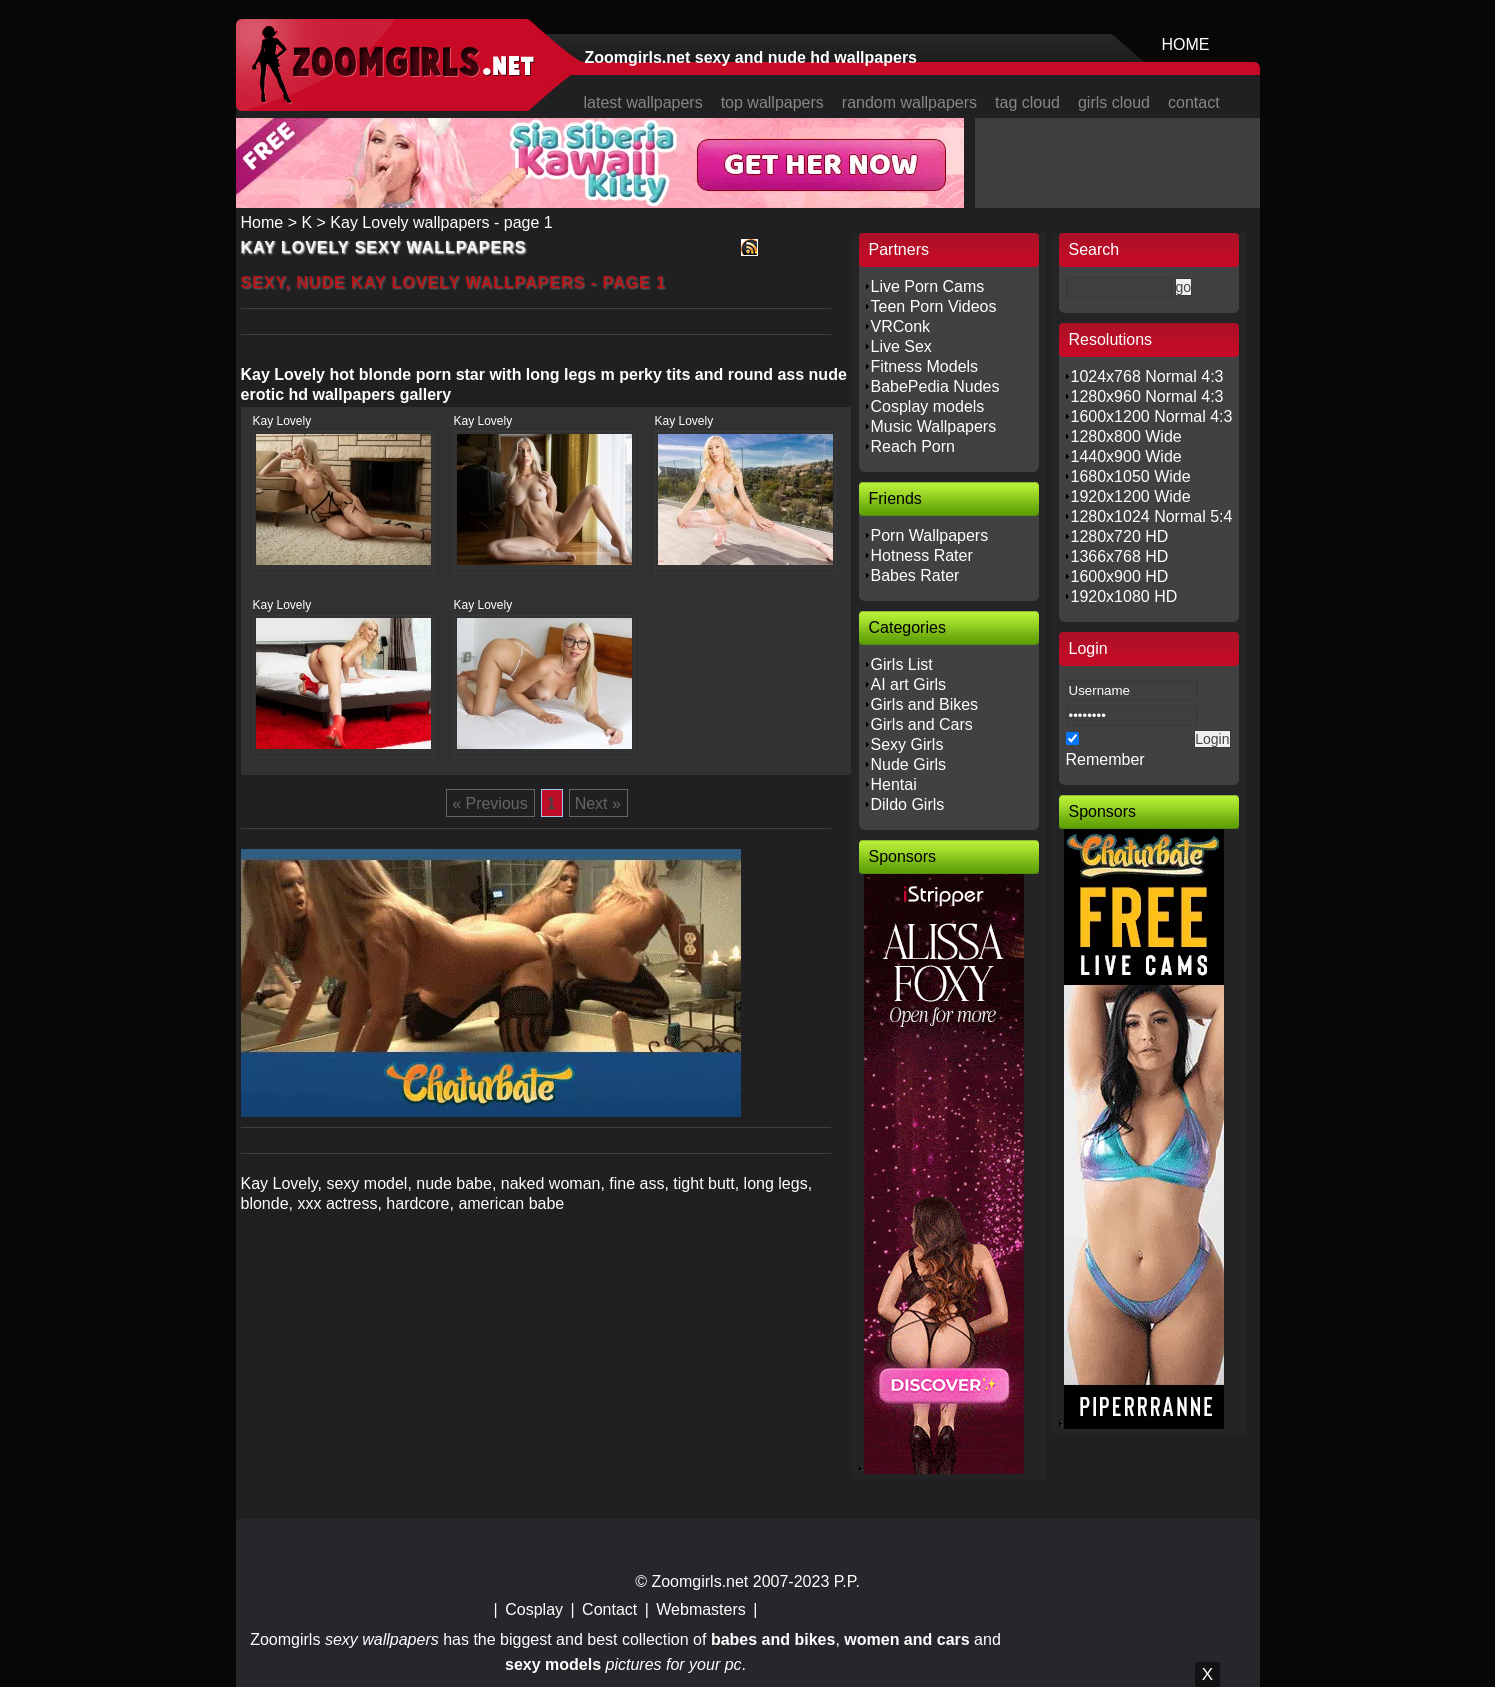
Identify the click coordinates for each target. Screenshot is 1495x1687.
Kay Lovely (282, 421)
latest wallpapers (643, 102)
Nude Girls (909, 764)
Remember (1105, 759)
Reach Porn (913, 446)
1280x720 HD (1120, 536)
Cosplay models (928, 406)
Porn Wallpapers (930, 535)
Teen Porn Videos (934, 306)
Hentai (894, 784)
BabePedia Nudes (935, 386)
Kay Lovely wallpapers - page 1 (441, 222)
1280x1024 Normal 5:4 (1152, 516)
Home (262, 222)
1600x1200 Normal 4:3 (1152, 416)
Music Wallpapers (934, 426)
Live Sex (901, 346)
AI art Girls (909, 684)
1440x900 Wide (1126, 456)
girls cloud (1114, 102)
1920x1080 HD (1124, 596)
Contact (609, 1609)
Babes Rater (915, 575)
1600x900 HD (1120, 576)
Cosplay (534, 1609)
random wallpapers (909, 102)
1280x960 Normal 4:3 (1147, 396)
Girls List (902, 664)
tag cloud (1027, 102)
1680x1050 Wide (1131, 476)
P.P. (847, 1581)
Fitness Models (925, 366)
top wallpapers (772, 102)
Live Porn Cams (928, 286)
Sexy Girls (907, 744)
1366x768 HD (1120, 556)
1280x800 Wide (1126, 436)
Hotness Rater (922, 555)
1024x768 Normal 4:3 (1147, 376)
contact (1194, 102)
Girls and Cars (922, 724)
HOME (1186, 44)
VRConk (901, 326)
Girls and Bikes (925, 704)
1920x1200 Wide (1131, 496)
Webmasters (701, 1609)
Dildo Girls (908, 804)
